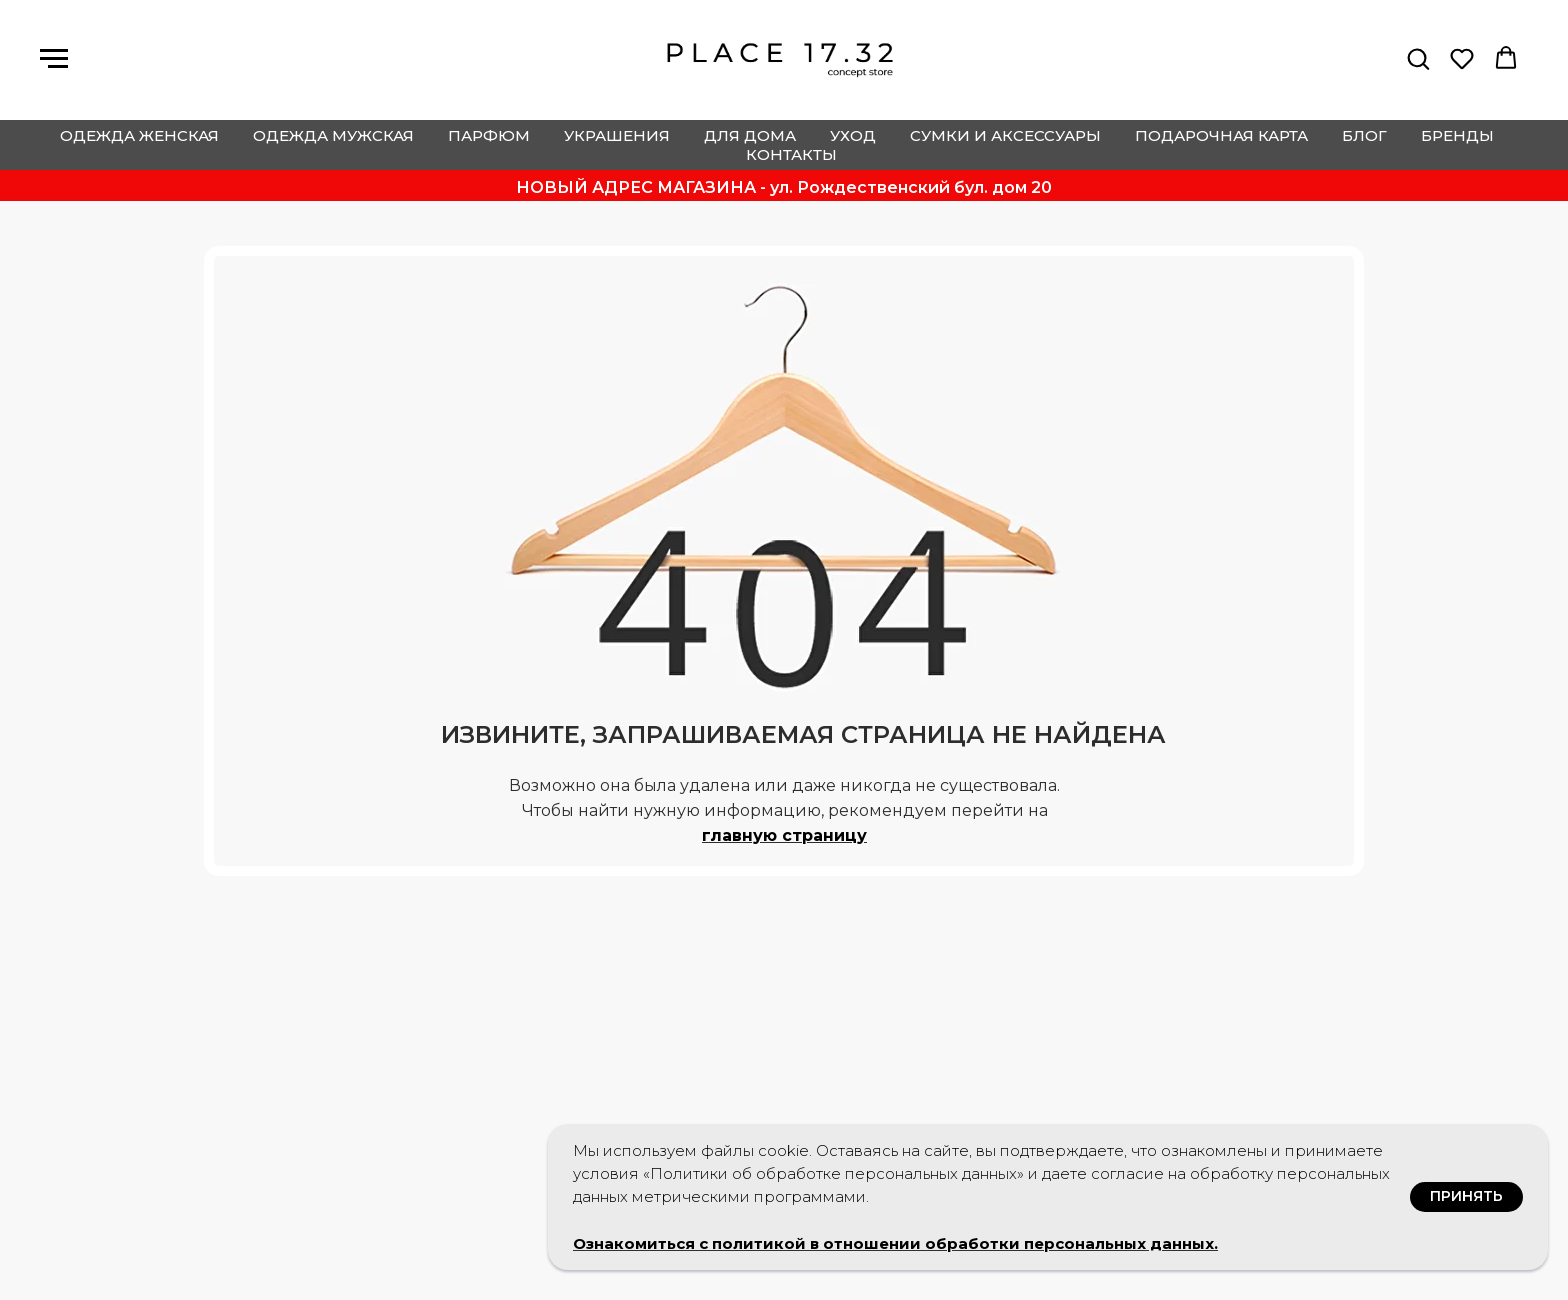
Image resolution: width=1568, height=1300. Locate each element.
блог (1364, 135)
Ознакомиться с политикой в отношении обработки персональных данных (893, 1243)
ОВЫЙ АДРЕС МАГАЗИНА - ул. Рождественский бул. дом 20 (791, 187)
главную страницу (784, 835)
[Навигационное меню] (54, 59)
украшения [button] (617, 135)
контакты (791, 154)
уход (853, 135)
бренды (1457, 135)
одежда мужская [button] (333, 135)
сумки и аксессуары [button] (1005, 135)
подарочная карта (1221, 135)
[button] (1418, 58)
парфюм (489, 135)
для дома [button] (750, 135)
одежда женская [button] (139, 135)
